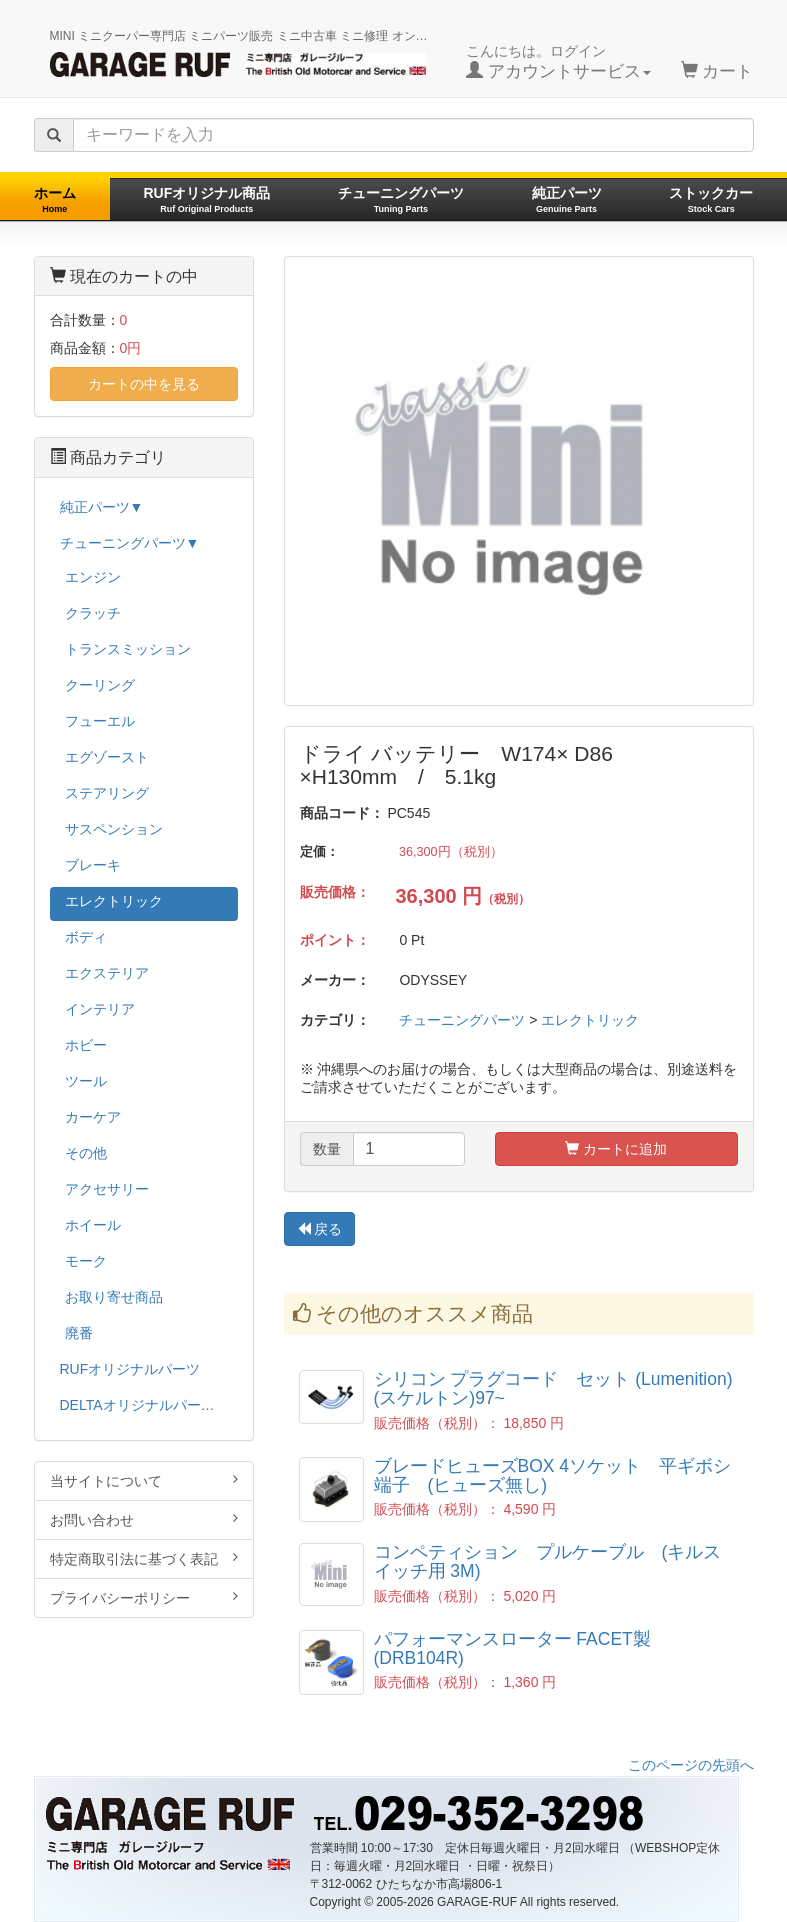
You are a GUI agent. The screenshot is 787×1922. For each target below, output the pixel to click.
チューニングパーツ (401, 199)
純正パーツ (567, 199)
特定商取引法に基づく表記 (144, 1558)
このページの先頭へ (691, 1765)
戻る (320, 1229)
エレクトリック (590, 1020)
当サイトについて (144, 1480)
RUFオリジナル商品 (206, 199)
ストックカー (711, 199)
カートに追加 (616, 1149)
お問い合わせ (144, 1519)
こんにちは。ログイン (558, 62)
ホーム (55, 199)
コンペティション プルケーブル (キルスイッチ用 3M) (548, 1561)
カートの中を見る (144, 384)
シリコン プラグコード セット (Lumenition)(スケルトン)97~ (553, 1388)
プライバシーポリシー (144, 1597)
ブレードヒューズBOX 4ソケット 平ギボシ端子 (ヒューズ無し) (553, 1475)
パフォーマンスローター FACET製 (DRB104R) (512, 1648)
